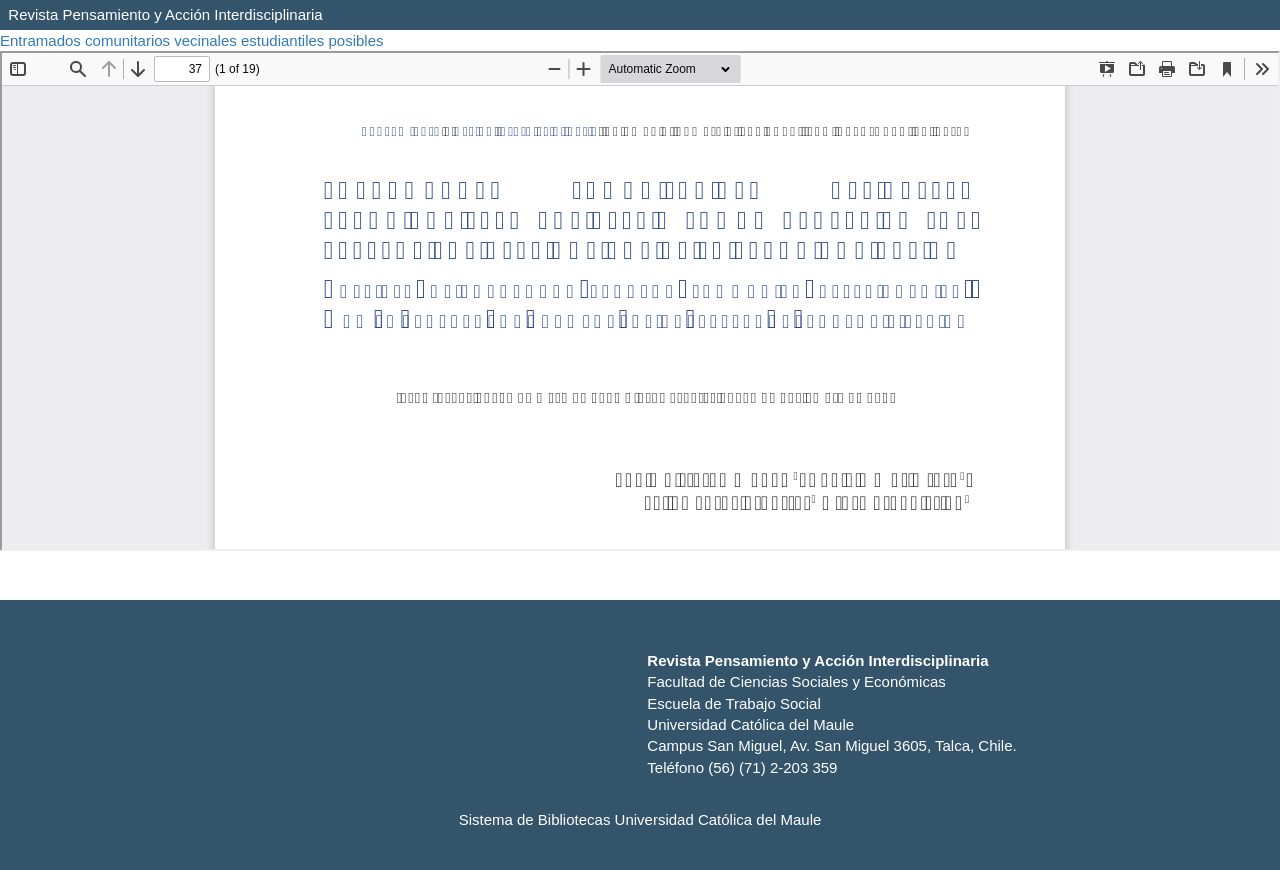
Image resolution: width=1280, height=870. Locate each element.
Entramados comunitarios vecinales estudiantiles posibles (194, 40)
